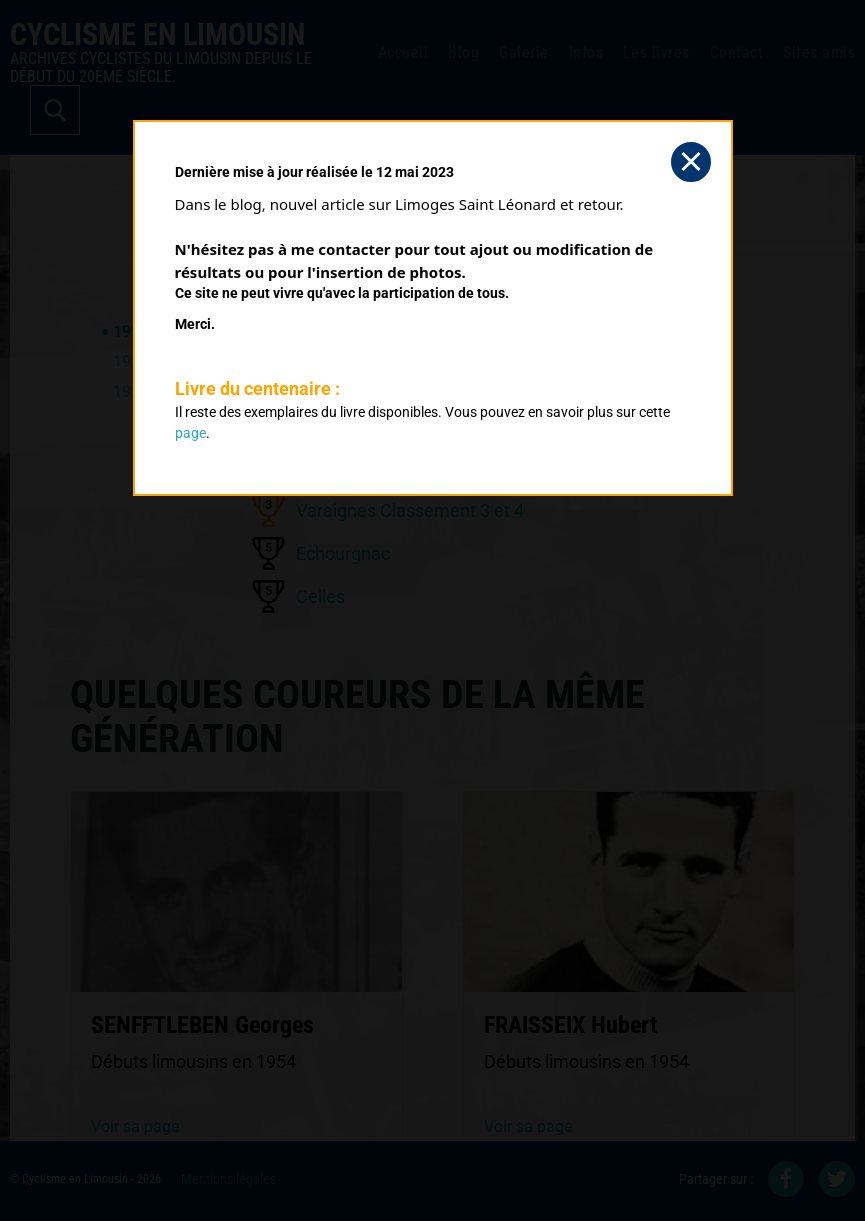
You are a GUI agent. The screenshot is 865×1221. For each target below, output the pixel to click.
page (190, 433)
